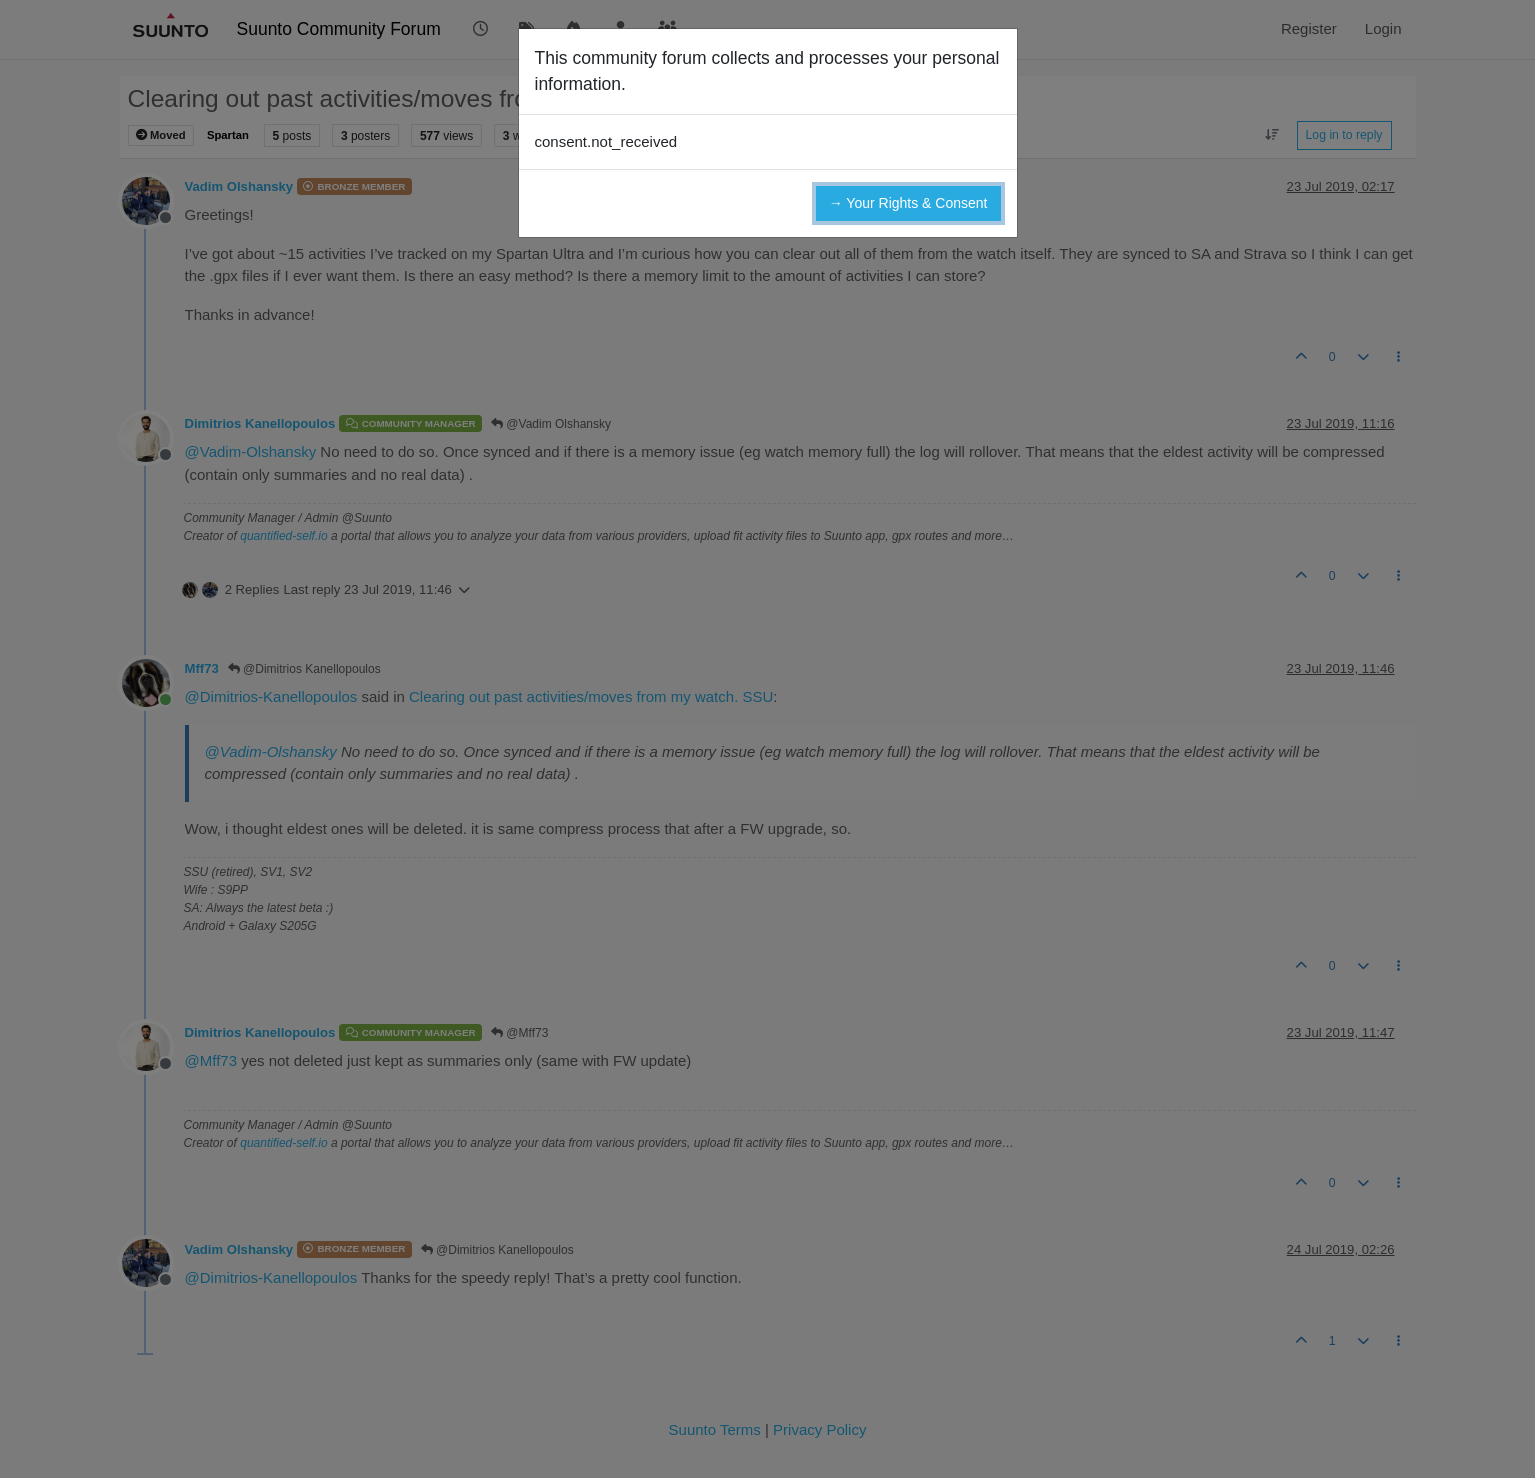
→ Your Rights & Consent (908, 203)
